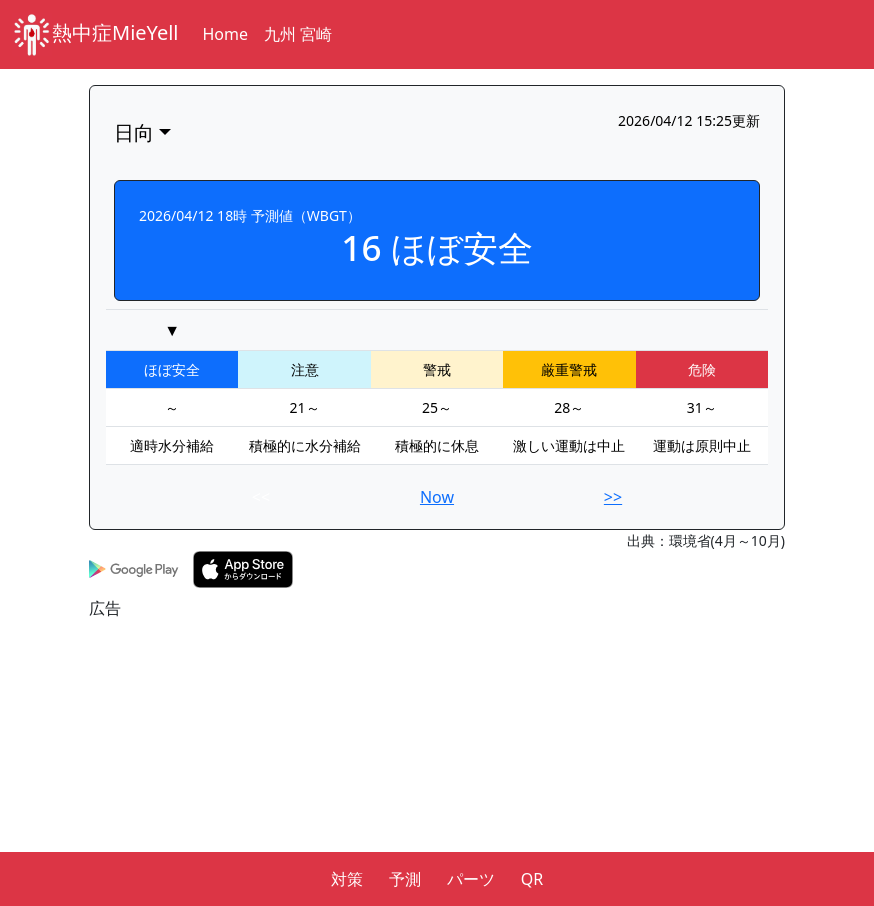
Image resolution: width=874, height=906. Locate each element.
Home (226, 34)
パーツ (471, 879)
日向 (134, 132)
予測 (405, 879)
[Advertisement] (437, 760)
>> (613, 497)
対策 (347, 879)
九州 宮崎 (298, 34)
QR (532, 879)
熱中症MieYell (95, 34)
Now (437, 497)
